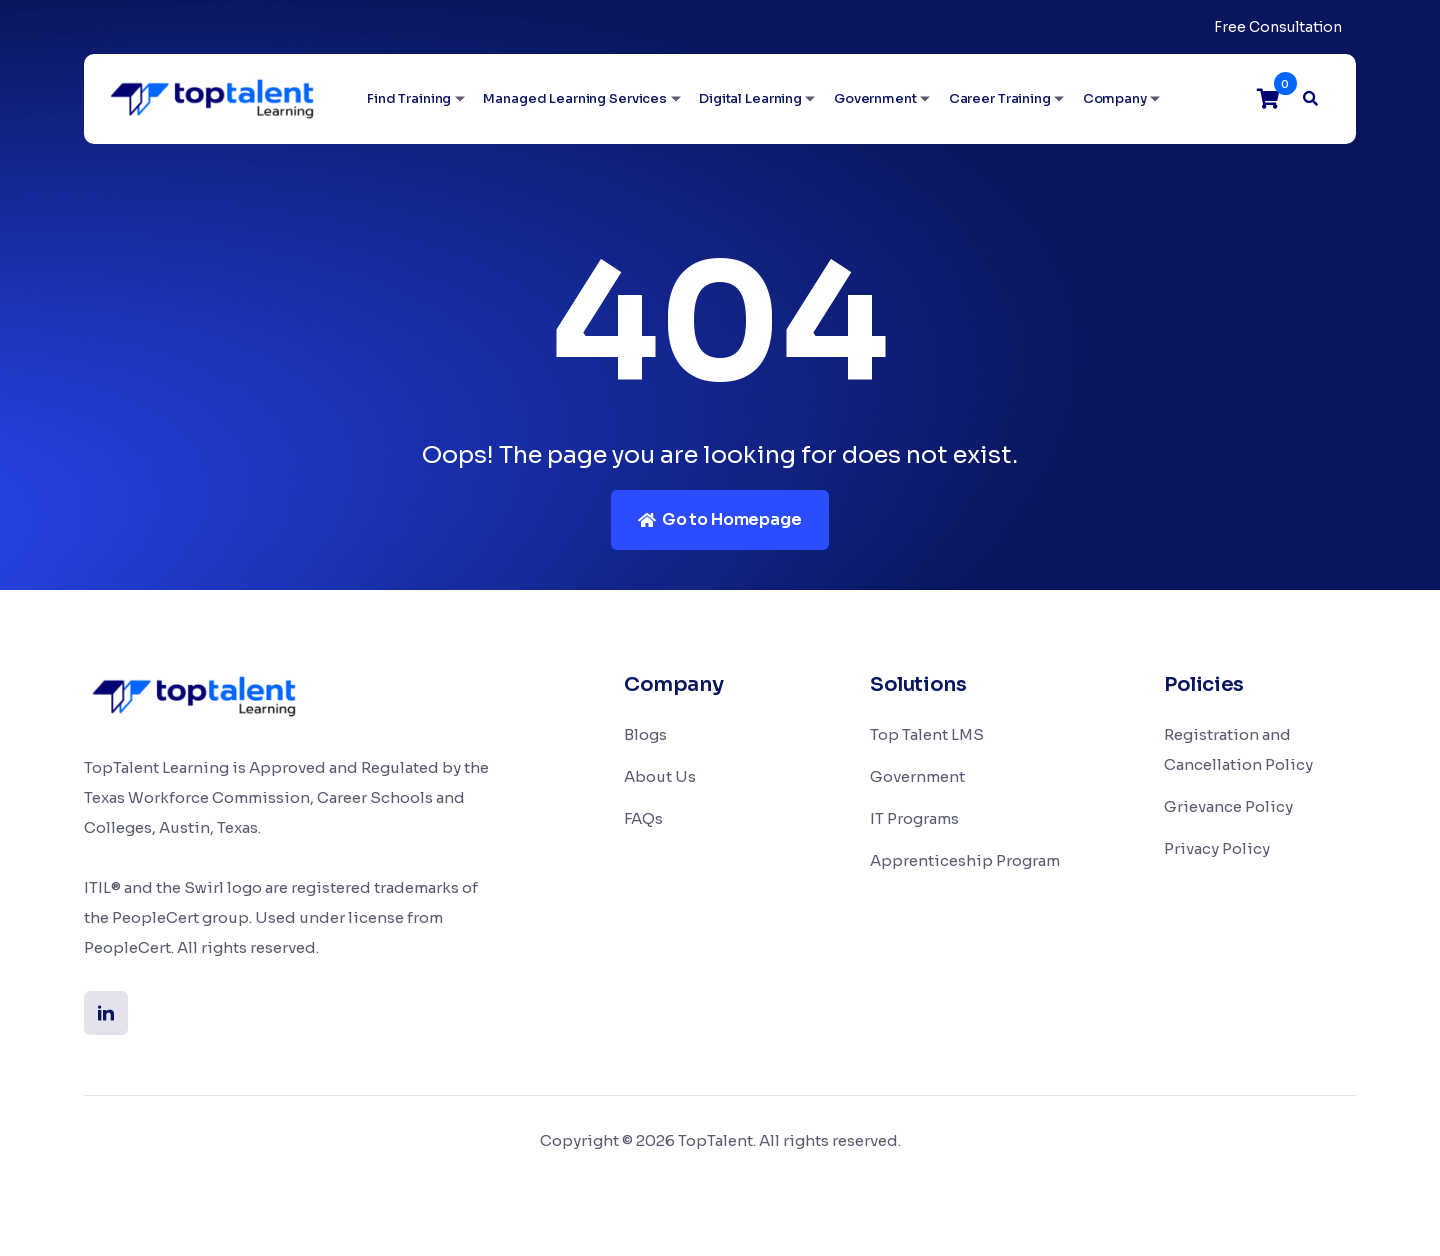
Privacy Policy (1217, 848)
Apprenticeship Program (965, 860)
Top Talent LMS (927, 734)
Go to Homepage (719, 519)
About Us (660, 776)
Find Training (409, 98)
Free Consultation (1278, 27)
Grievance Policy (1228, 806)
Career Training (1000, 98)
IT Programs (914, 818)
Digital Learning (750, 98)
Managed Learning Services (575, 98)
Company (1115, 98)
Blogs (645, 734)
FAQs (643, 818)
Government (875, 98)
